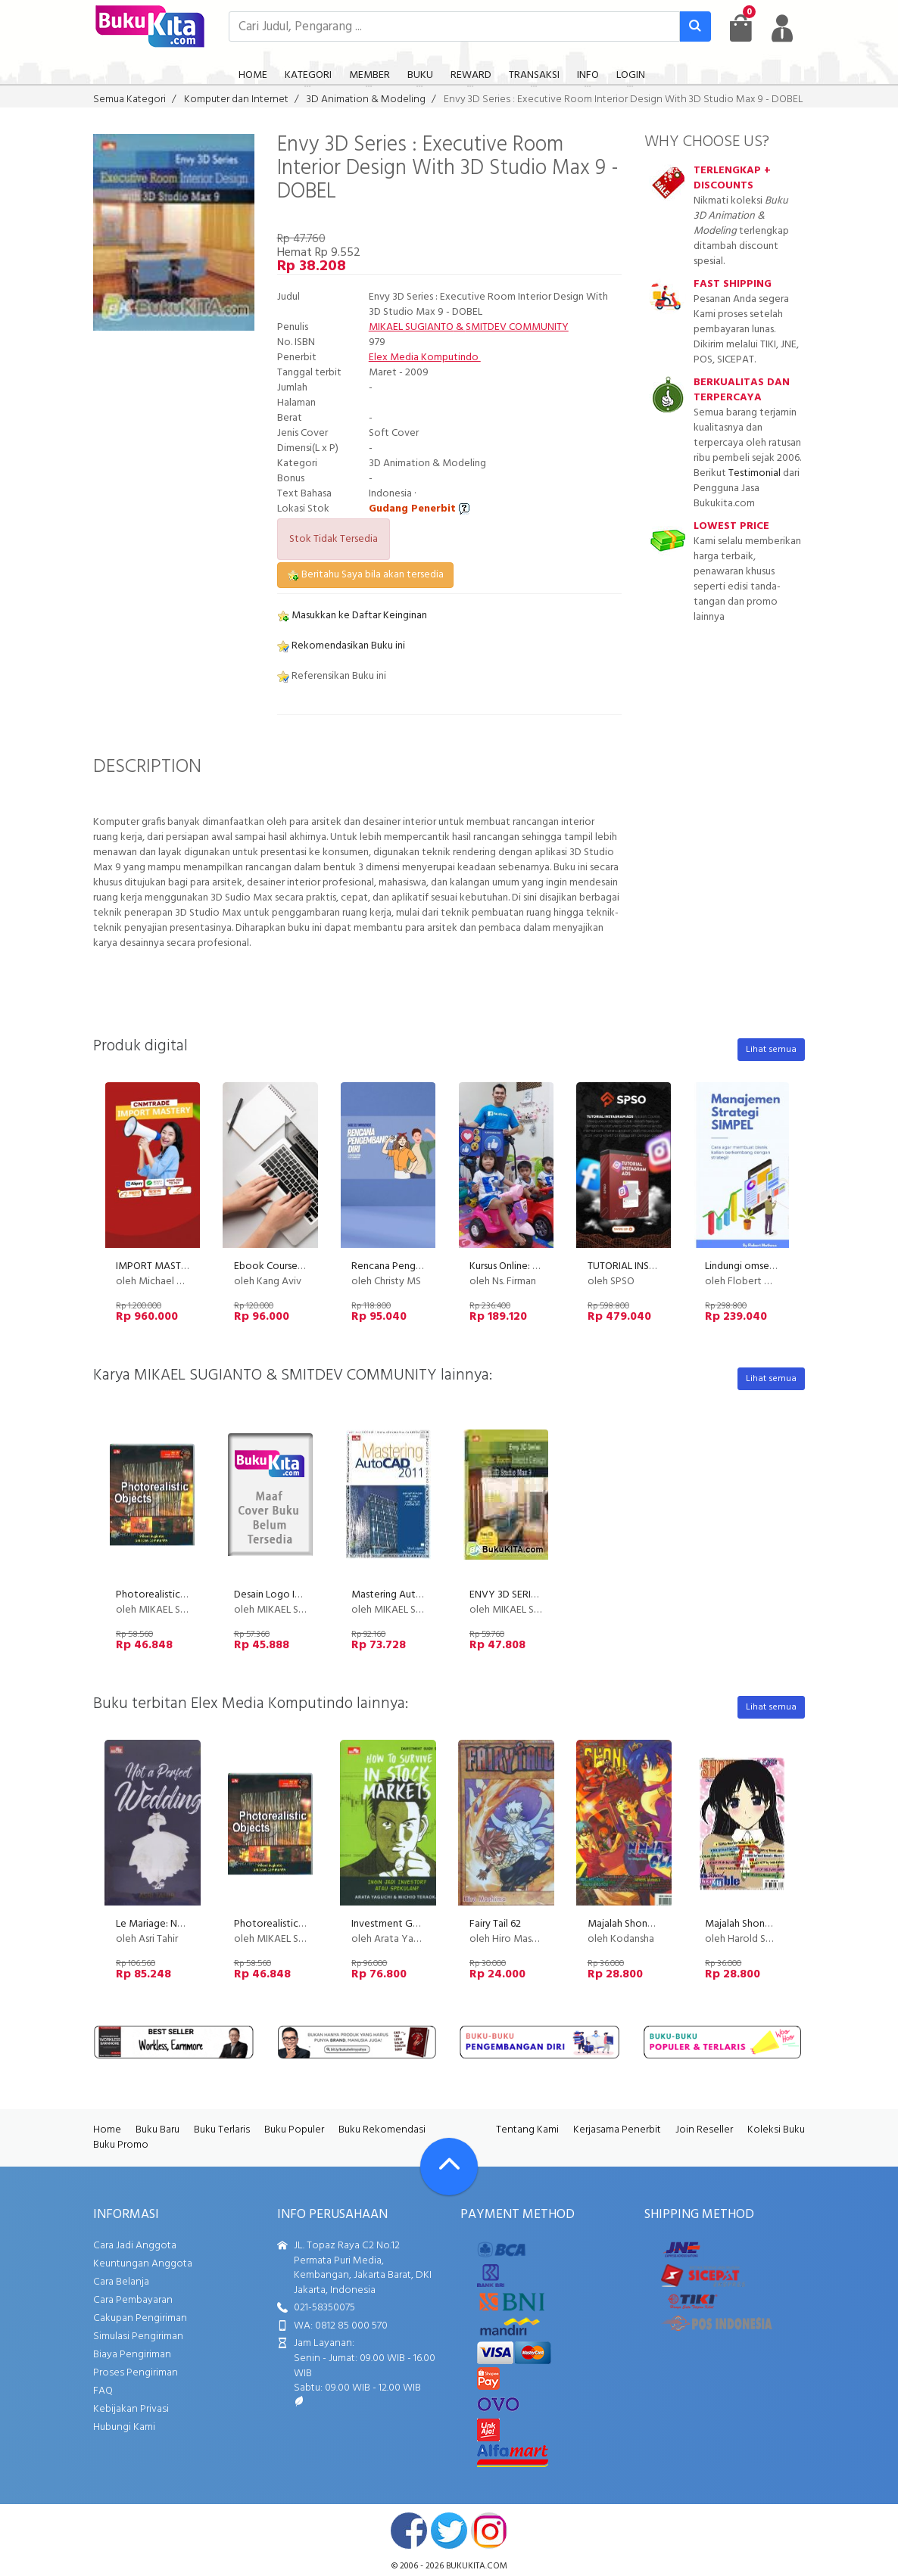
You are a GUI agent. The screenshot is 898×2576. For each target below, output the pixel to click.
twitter (449, 2531)
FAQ (103, 2391)
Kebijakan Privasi (131, 2409)
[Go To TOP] (449, 2166)
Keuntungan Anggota (142, 2264)
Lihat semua (771, 1049)
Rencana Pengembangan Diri (415, 1266)
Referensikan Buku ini (331, 676)
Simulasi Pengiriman (138, 2336)
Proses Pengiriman (135, 2373)
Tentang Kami (527, 2130)
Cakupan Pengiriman (140, 2318)
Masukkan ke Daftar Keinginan (352, 615)
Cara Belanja (121, 2282)
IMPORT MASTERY (157, 1266)
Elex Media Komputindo (425, 357)
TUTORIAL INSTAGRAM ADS (650, 1266)
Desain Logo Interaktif (284, 1595)
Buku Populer (294, 2130)
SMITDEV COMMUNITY (517, 327)
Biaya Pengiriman (132, 2354)
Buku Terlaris (222, 2130)
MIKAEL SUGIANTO (411, 327)
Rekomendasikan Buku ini (341, 646)
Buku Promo (120, 2145)
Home (107, 2130)
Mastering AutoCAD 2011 (407, 1595)
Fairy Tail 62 (495, 1924)
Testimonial (754, 473)
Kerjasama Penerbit (617, 2130)
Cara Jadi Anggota (134, 2245)
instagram (489, 2531)
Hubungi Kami (124, 2427)
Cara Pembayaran (133, 2300)
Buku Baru (157, 2130)
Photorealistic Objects (167, 1595)
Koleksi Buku (776, 2130)
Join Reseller (704, 2130)
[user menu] (782, 28)
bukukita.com (476, 2566)
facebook (409, 2531)
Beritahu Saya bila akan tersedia (365, 574)
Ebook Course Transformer (294, 1266)
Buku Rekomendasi (382, 2130)
